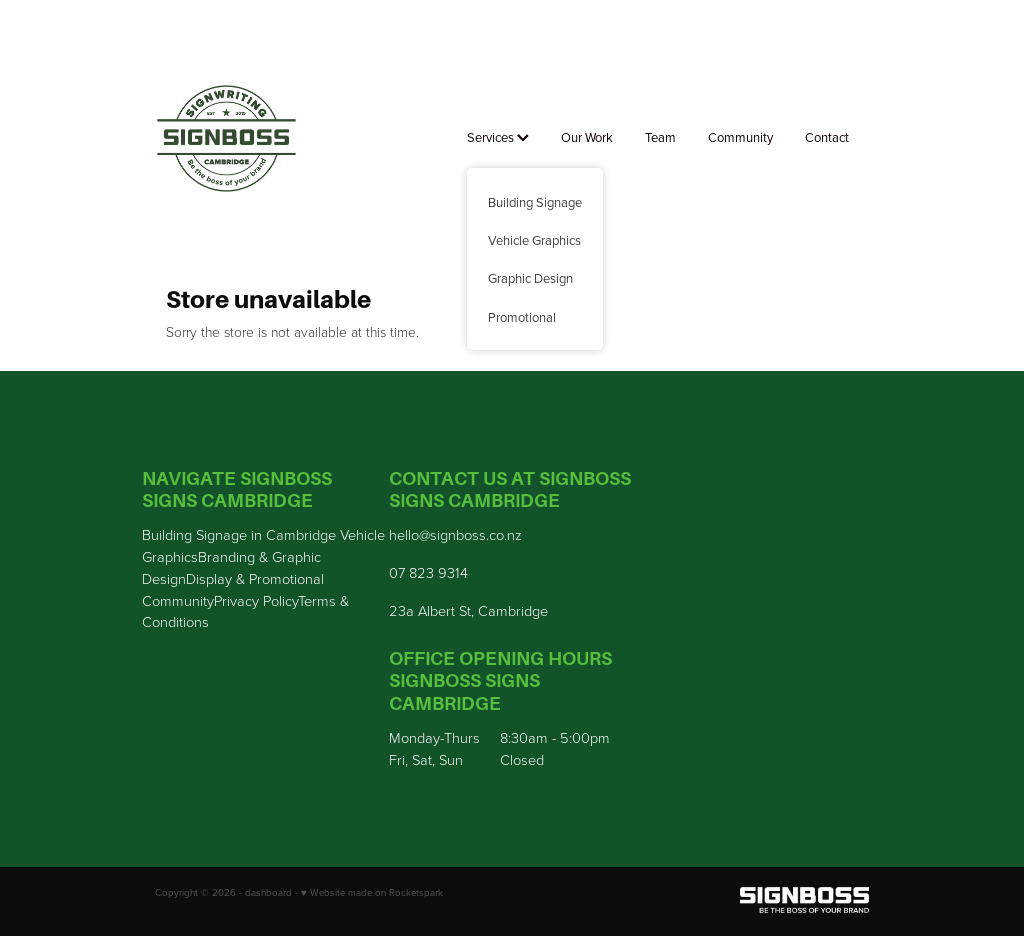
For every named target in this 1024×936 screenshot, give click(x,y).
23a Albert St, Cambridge (468, 610)
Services (498, 137)
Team (660, 137)
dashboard (268, 892)
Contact (827, 137)
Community (740, 137)
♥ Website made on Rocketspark (372, 892)
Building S (173, 534)
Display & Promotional (255, 578)
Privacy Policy (256, 600)
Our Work (587, 137)
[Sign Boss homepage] (226, 139)
